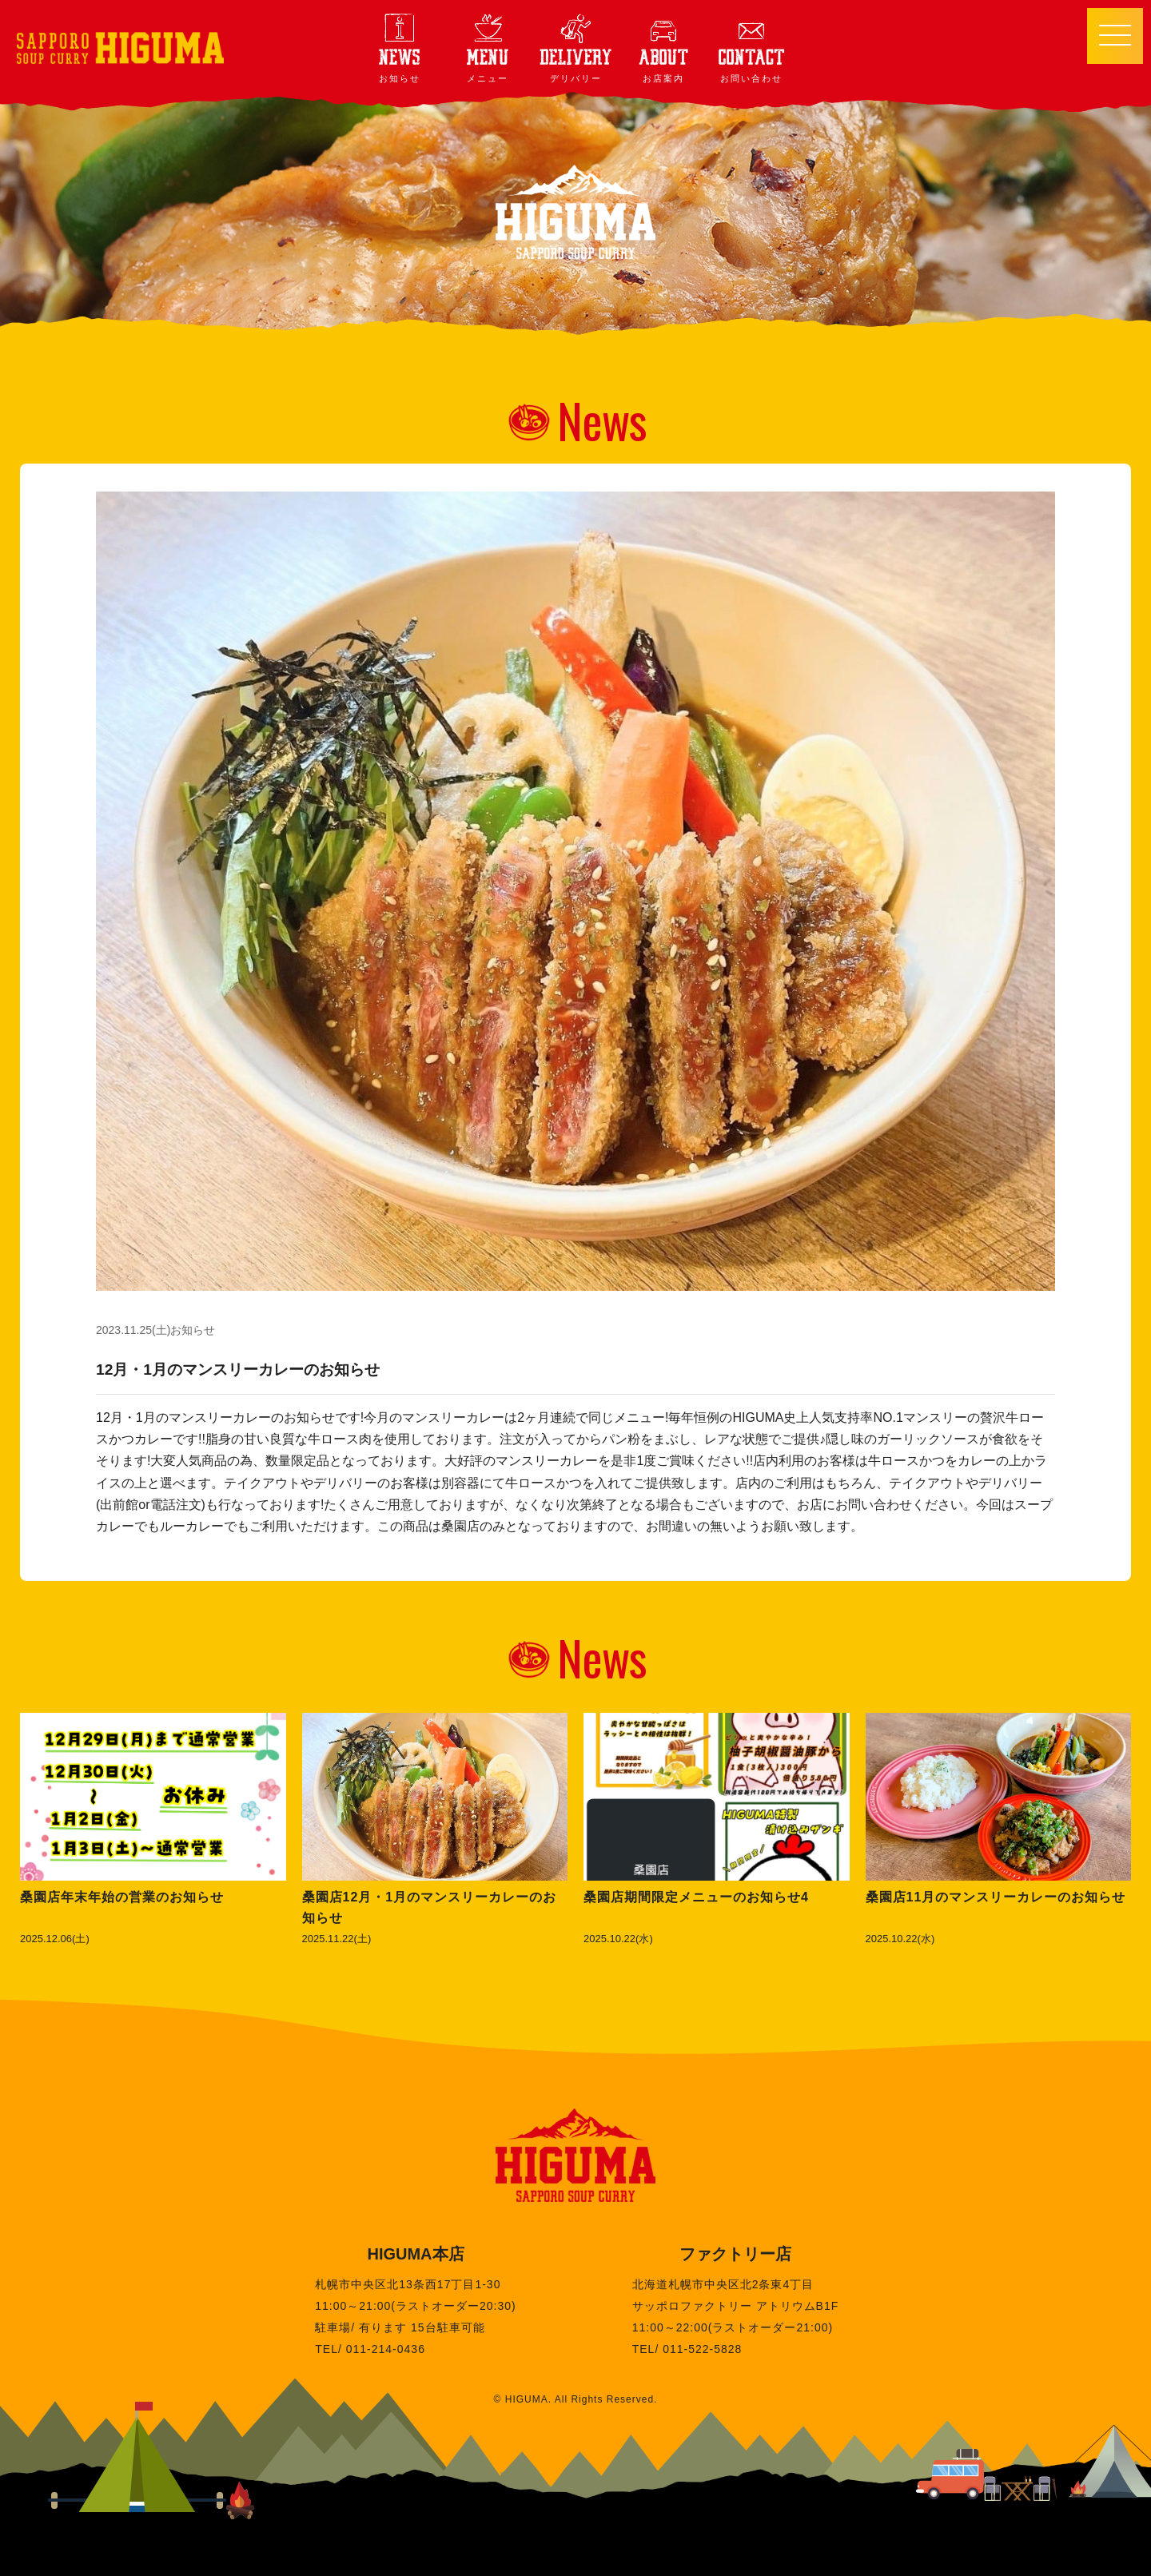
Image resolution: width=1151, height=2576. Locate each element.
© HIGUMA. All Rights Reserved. (576, 2399)
